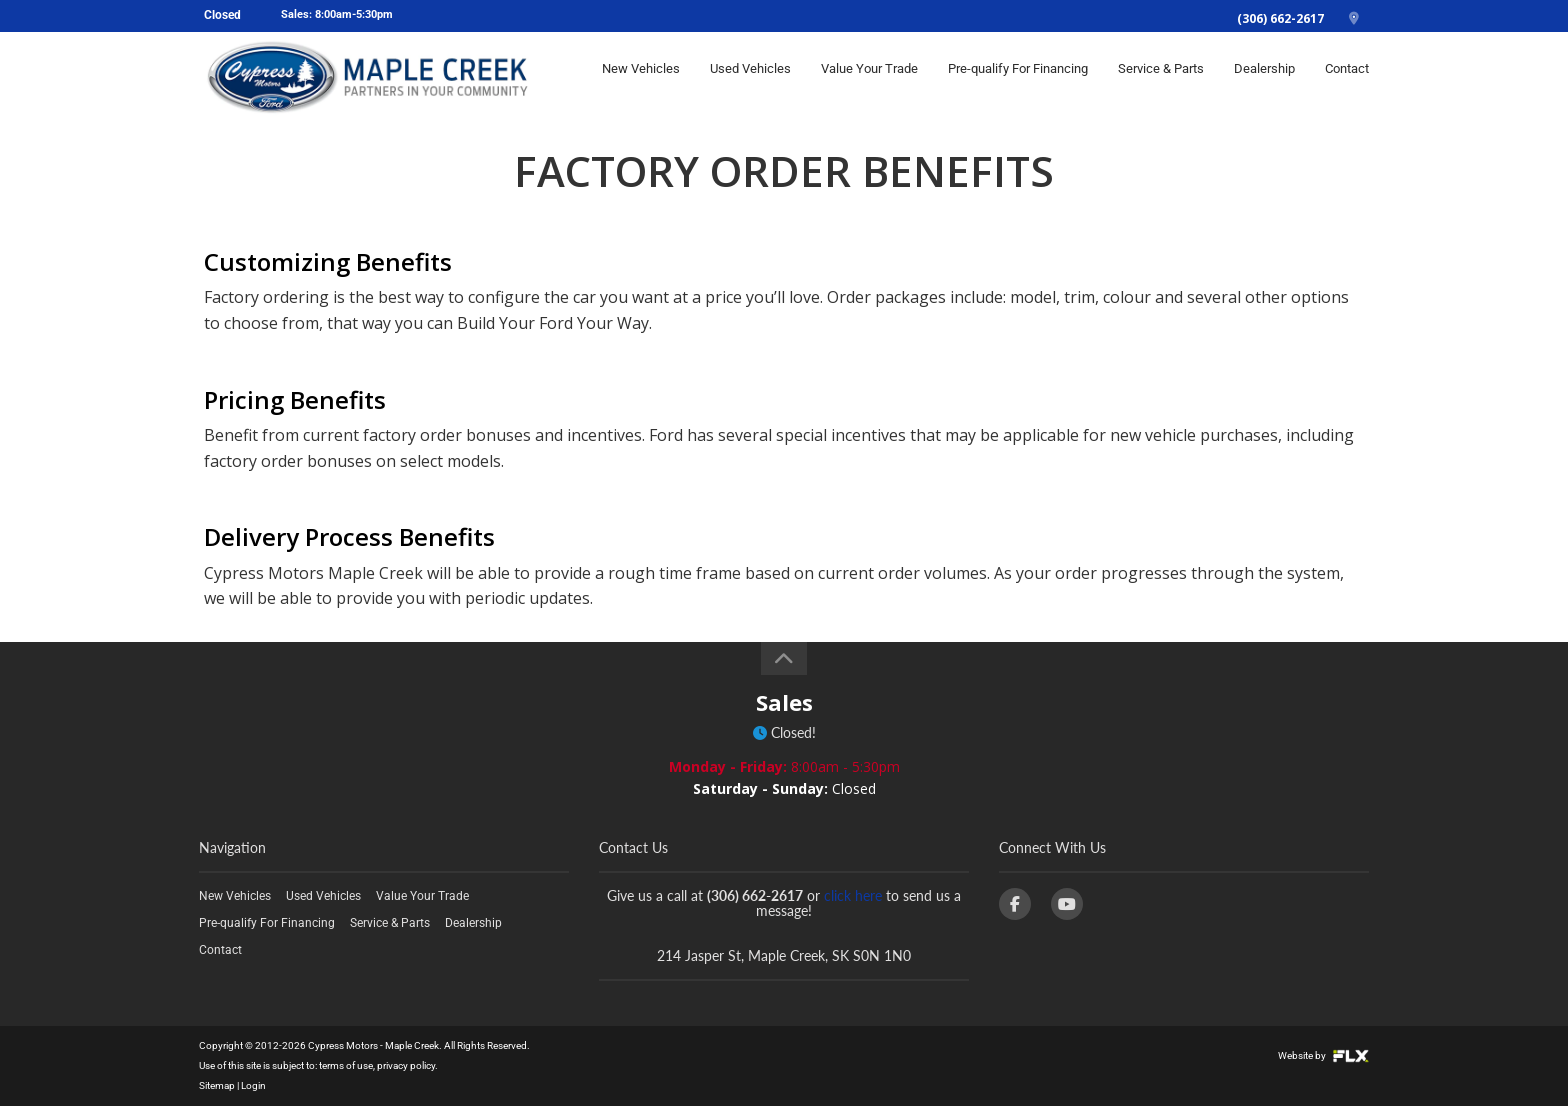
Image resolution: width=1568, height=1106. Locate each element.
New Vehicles (641, 76)
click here (853, 895)
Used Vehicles (750, 76)
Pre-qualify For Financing (1018, 76)
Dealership (1264, 76)
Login (253, 1085)
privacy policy (406, 1065)
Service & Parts (1161, 76)
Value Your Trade (869, 76)
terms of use (346, 1065)
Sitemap (217, 1085)
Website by (1323, 1055)
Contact (1347, 76)
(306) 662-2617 (1280, 18)
